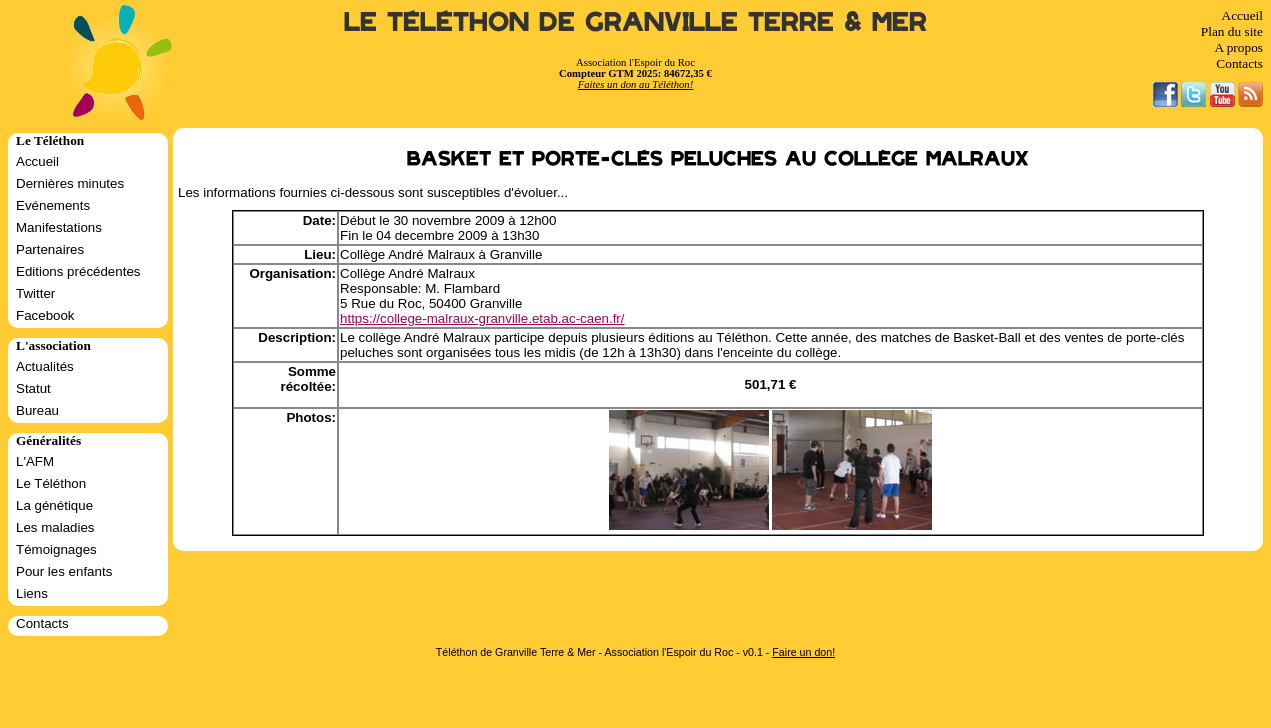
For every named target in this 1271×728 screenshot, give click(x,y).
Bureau (37, 410)
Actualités (45, 366)
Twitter (35, 293)
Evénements (53, 205)
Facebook (45, 315)
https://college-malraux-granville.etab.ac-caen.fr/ (482, 318)
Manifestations (59, 227)
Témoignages (56, 549)
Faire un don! (803, 652)
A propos (1238, 47)
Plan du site (1232, 31)
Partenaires (50, 249)
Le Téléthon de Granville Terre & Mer (635, 22)
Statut (33, 388)
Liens (32, 593)
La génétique (54, 505)
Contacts (1239, 63)
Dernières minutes (70, 183)
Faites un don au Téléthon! (635, 84)
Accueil (1242, 15)
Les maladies (55, 527)
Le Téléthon (51, 483)
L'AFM (35, 461)
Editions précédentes (78, 271)
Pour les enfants (64, 571)
